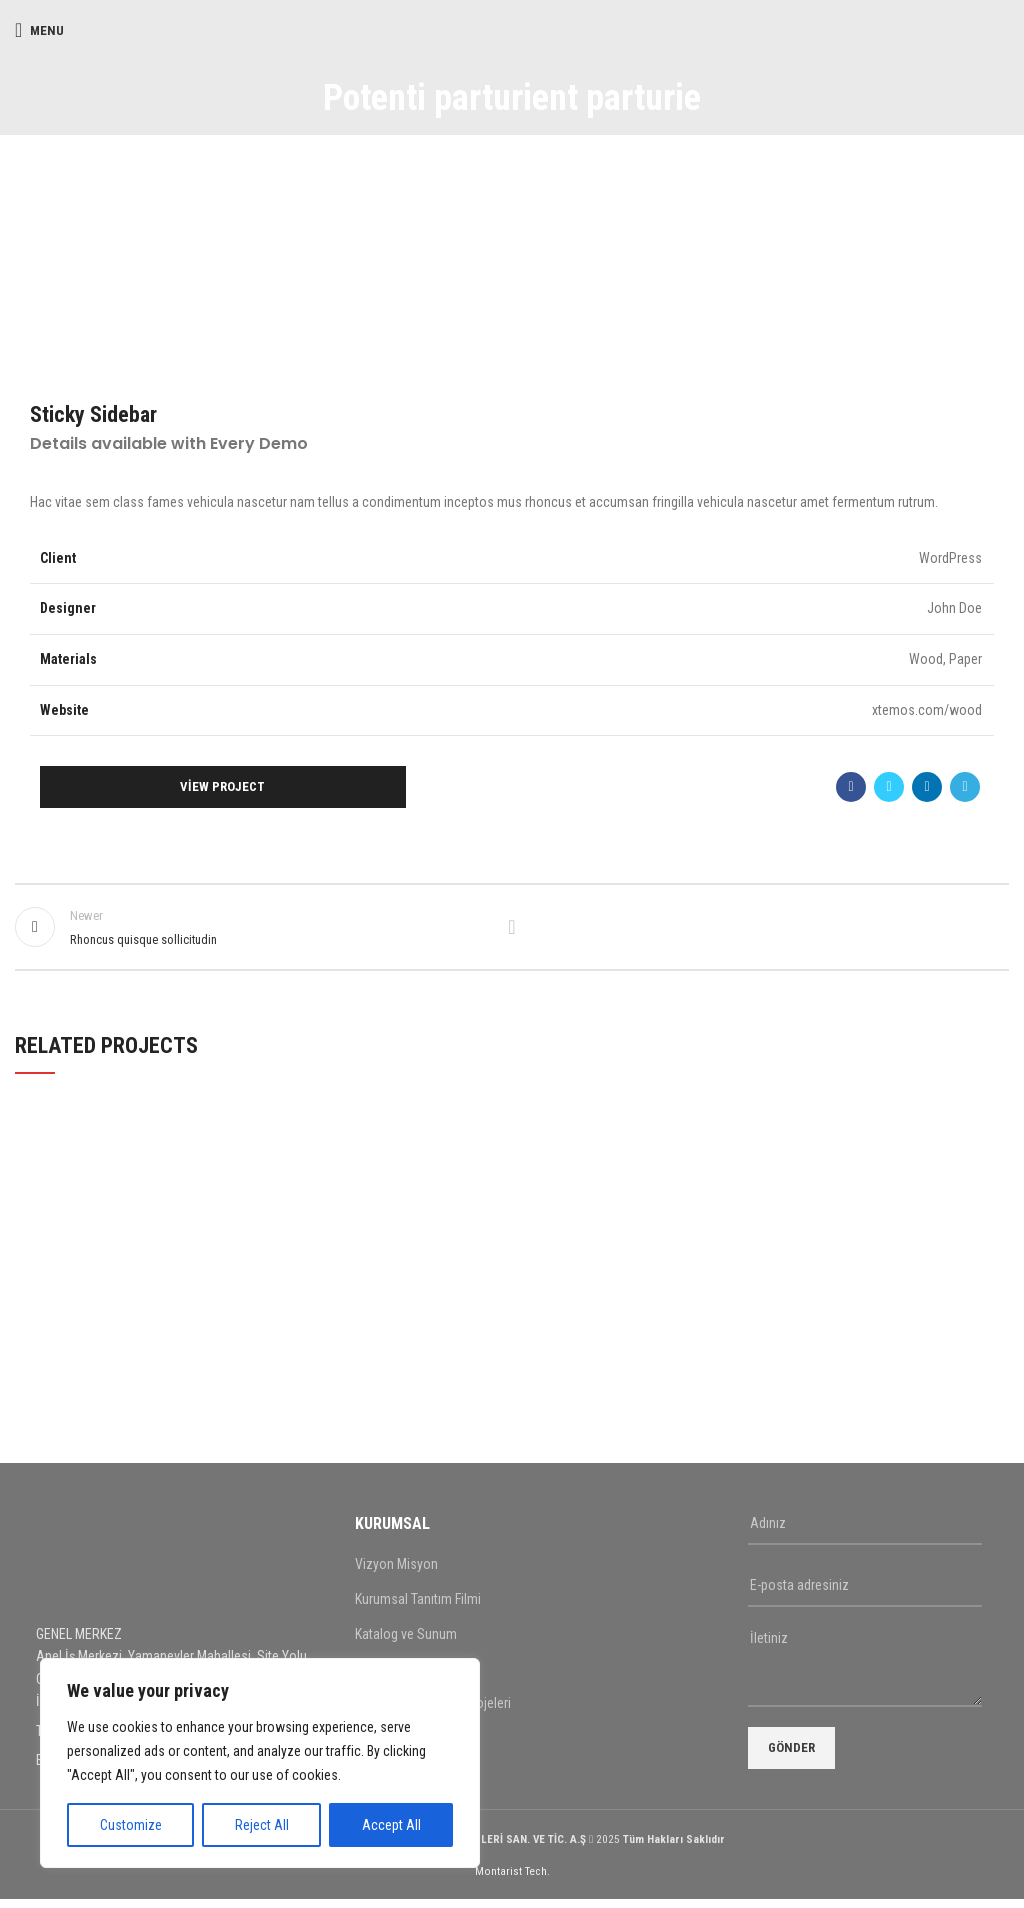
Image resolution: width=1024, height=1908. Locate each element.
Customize (131, 1825)
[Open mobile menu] (39, 30)
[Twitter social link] (889, 787)
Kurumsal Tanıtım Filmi (418, 1608)
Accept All (391, 1825)
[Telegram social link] (965, 787)
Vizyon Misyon (396, 1573)
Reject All (262, 1825)
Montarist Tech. (512, 1880)
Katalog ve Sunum (406, 1643)
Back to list (512, 931)
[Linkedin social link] (927, 787)
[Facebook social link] (851, 787)
